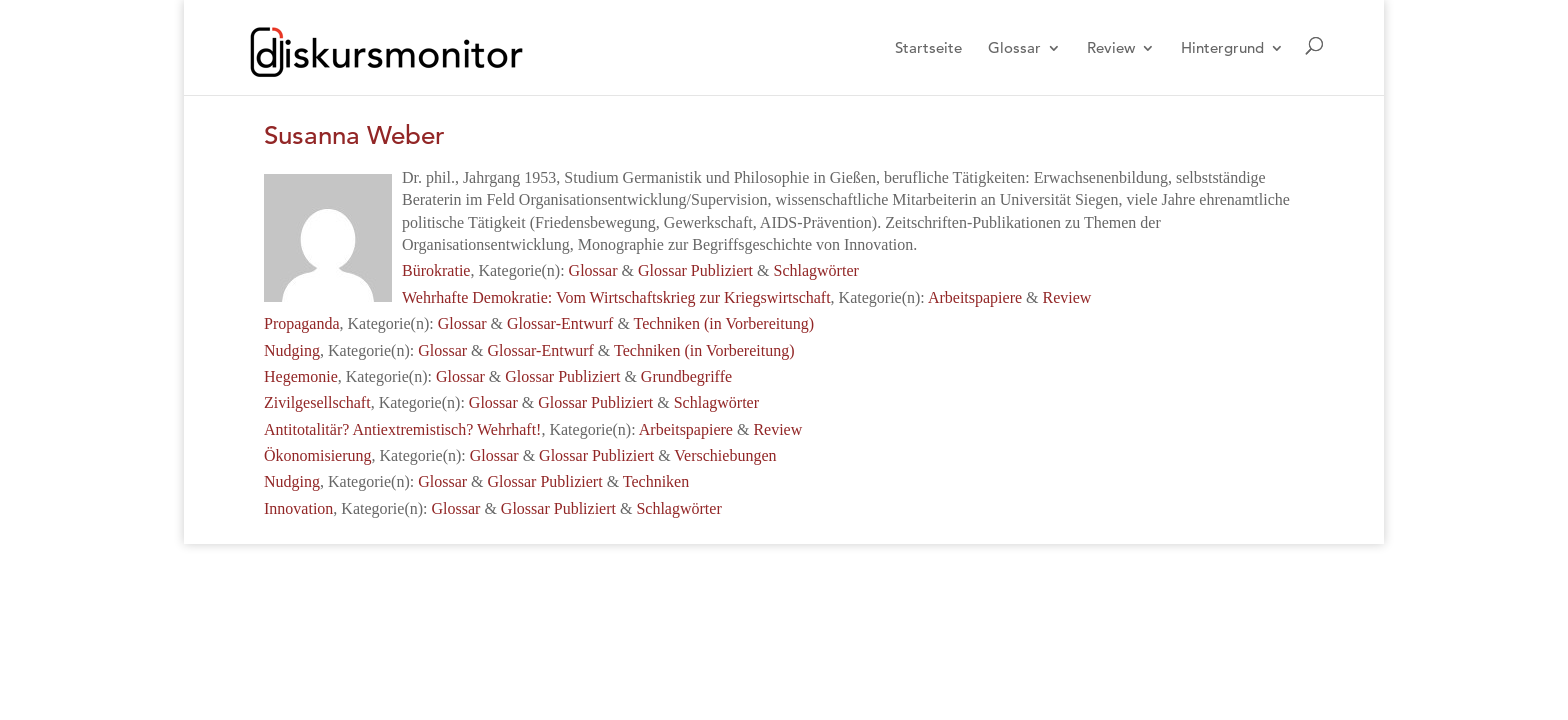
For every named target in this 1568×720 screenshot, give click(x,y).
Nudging (292, 350)
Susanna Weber (354, 135)
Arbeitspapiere (975, 297)
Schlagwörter (816, 270)
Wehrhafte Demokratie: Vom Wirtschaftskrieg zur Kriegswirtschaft (616, 297)
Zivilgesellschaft (317, 402)
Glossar (1014, 49)
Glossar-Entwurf (560, 323)
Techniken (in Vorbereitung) (724, 323)
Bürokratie (436, 270)
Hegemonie (301, 376)
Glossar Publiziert (695, 270)
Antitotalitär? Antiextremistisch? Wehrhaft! (402, 429)
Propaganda (302, 323)
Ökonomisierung (318, 455)
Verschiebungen (725, 455)
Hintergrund (1222, 49)
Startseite (928, 49)
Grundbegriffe (686, 376)
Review (1111, 49)
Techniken (656, 481)
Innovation (298, 508)
